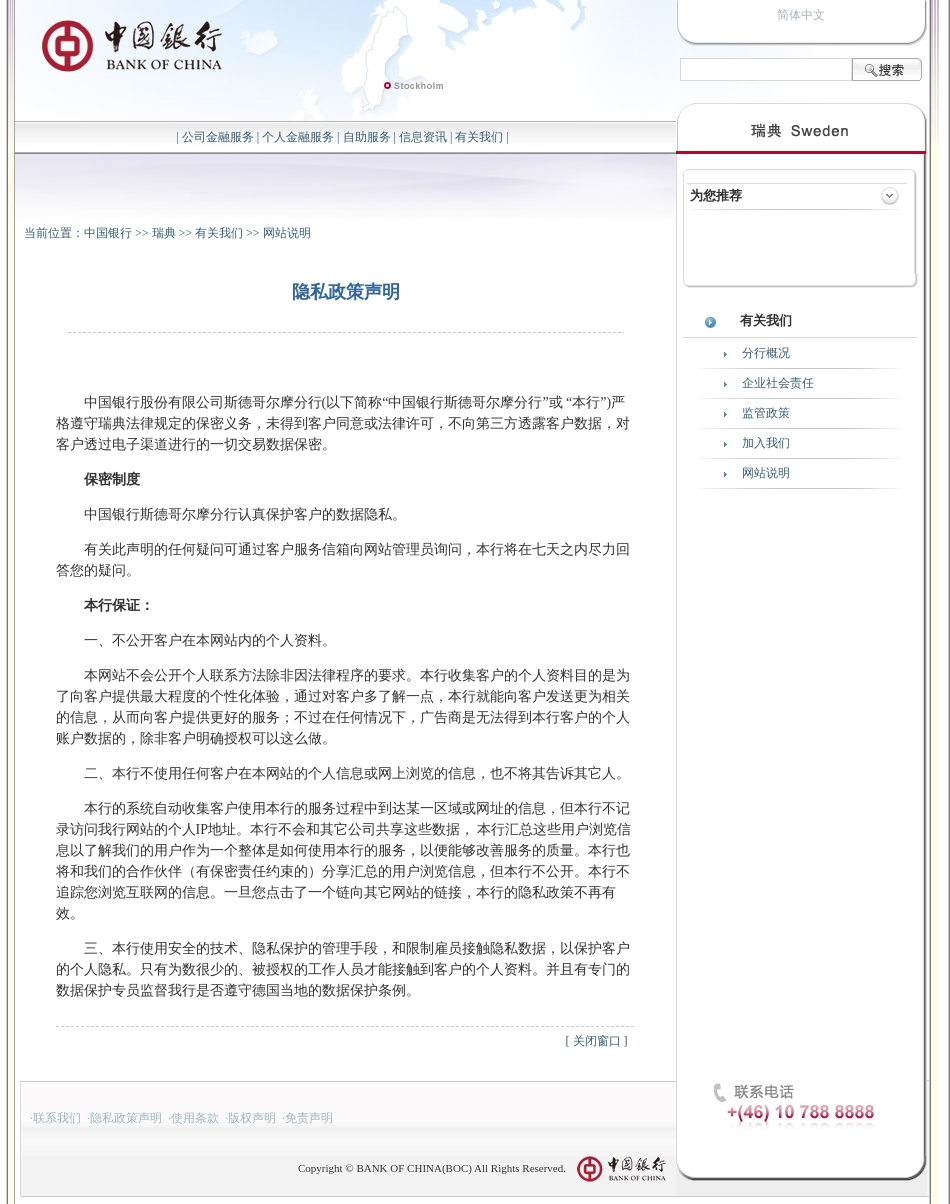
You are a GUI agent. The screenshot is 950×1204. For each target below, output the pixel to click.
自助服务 (367, 137)
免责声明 (309, 1118)
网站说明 (287, 233)
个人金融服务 (298, 137)
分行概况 (766, 353)
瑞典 (164, 233)
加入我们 (766, 443)
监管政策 (766, 413)
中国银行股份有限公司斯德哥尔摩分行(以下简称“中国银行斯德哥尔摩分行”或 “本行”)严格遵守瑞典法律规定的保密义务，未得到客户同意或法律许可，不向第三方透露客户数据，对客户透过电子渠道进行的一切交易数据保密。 (343, 423)
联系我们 (57, 1118)
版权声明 (252, 1118)
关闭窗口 (597, 1041)
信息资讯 (423, 137)
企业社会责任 (778, 383)
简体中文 (801, 15)
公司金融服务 (218, 137)
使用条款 (195, 1118)
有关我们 (479, 137)
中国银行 (108, 233)
